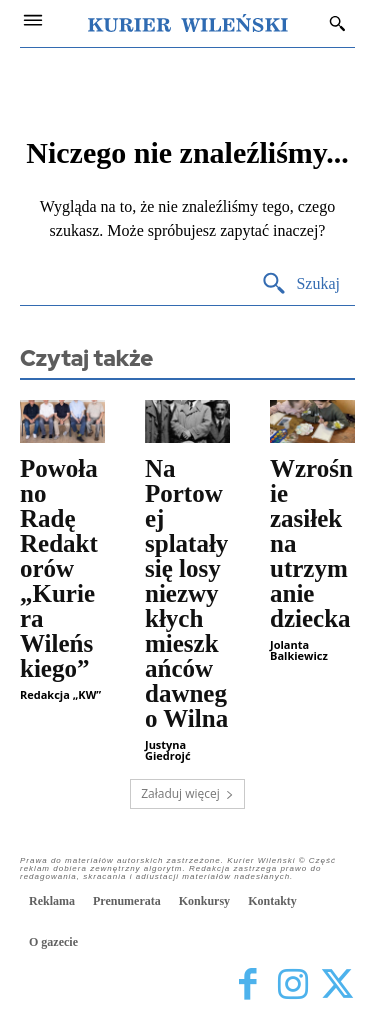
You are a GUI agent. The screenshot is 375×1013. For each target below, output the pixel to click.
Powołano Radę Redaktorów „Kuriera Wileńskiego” (59, 568)
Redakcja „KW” (60, 694)
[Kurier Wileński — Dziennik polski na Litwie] (188, 23)
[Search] (300, 284)
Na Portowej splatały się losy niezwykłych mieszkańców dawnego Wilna (186, 593)
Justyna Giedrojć (168, 750)
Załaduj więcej (187, 793)
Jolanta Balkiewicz (299, 650)
